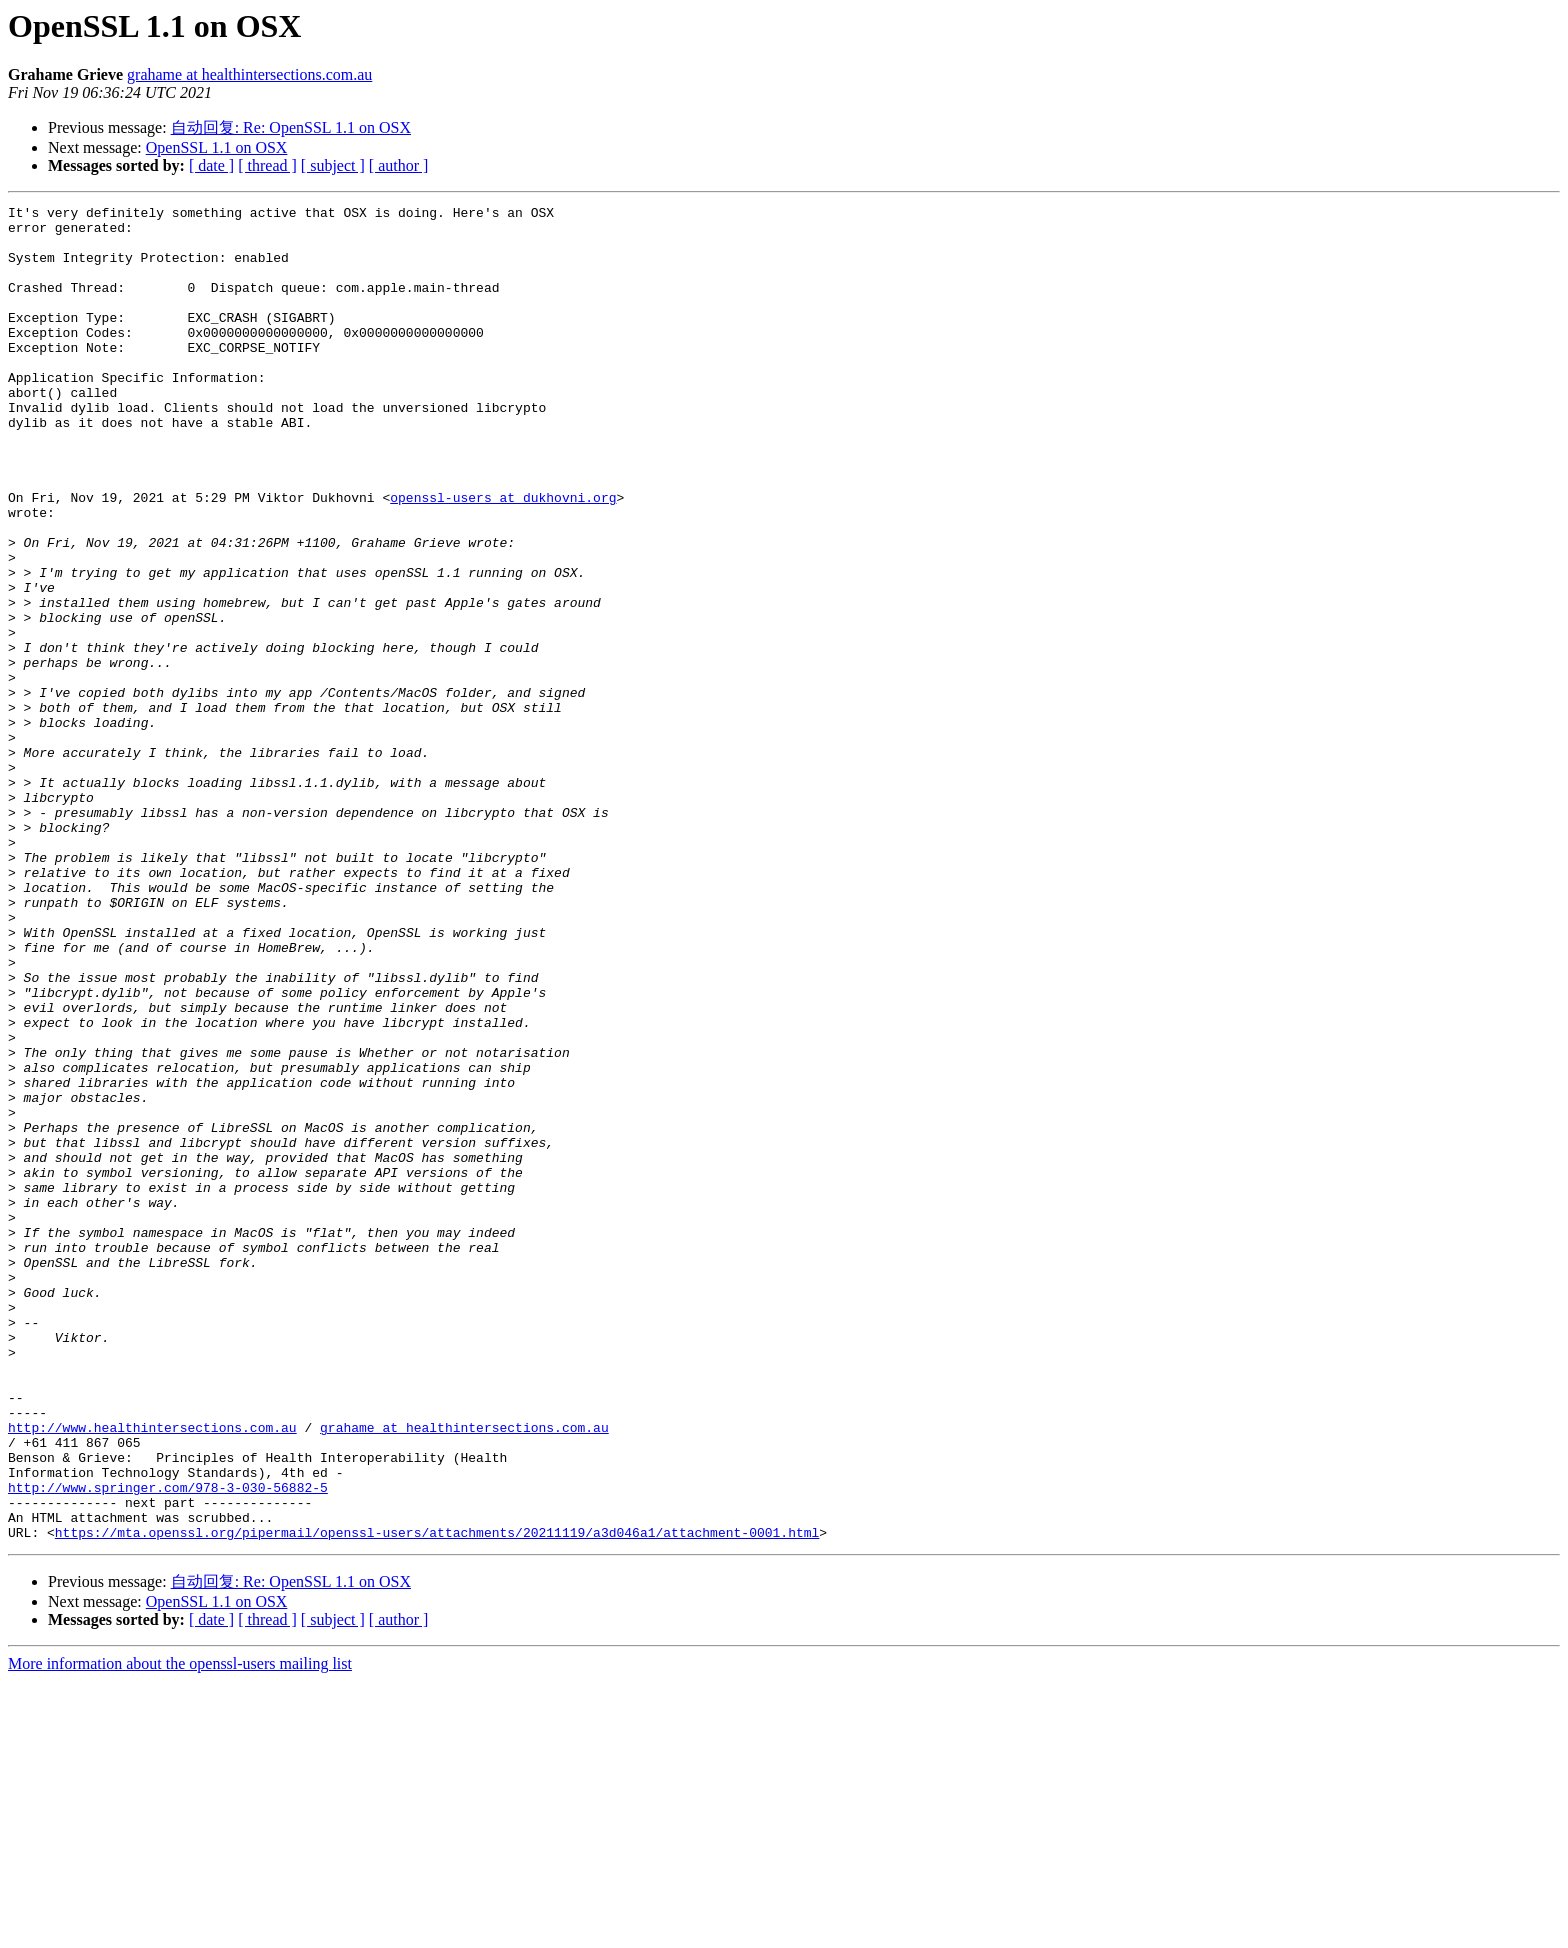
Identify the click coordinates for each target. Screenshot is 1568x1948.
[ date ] (211, 165)
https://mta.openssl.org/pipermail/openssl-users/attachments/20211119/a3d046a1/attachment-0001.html (437, 1799)
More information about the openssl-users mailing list (180, 1930)
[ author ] (399, 165)
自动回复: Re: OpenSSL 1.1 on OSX (291, 127)
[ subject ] (333, 165)
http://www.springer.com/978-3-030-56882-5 (168, 1745)
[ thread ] (267, 165)
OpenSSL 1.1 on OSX (217, 147)
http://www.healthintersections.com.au (152, 1673)
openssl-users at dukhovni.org (503, 557)
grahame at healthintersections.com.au (249, 74)
